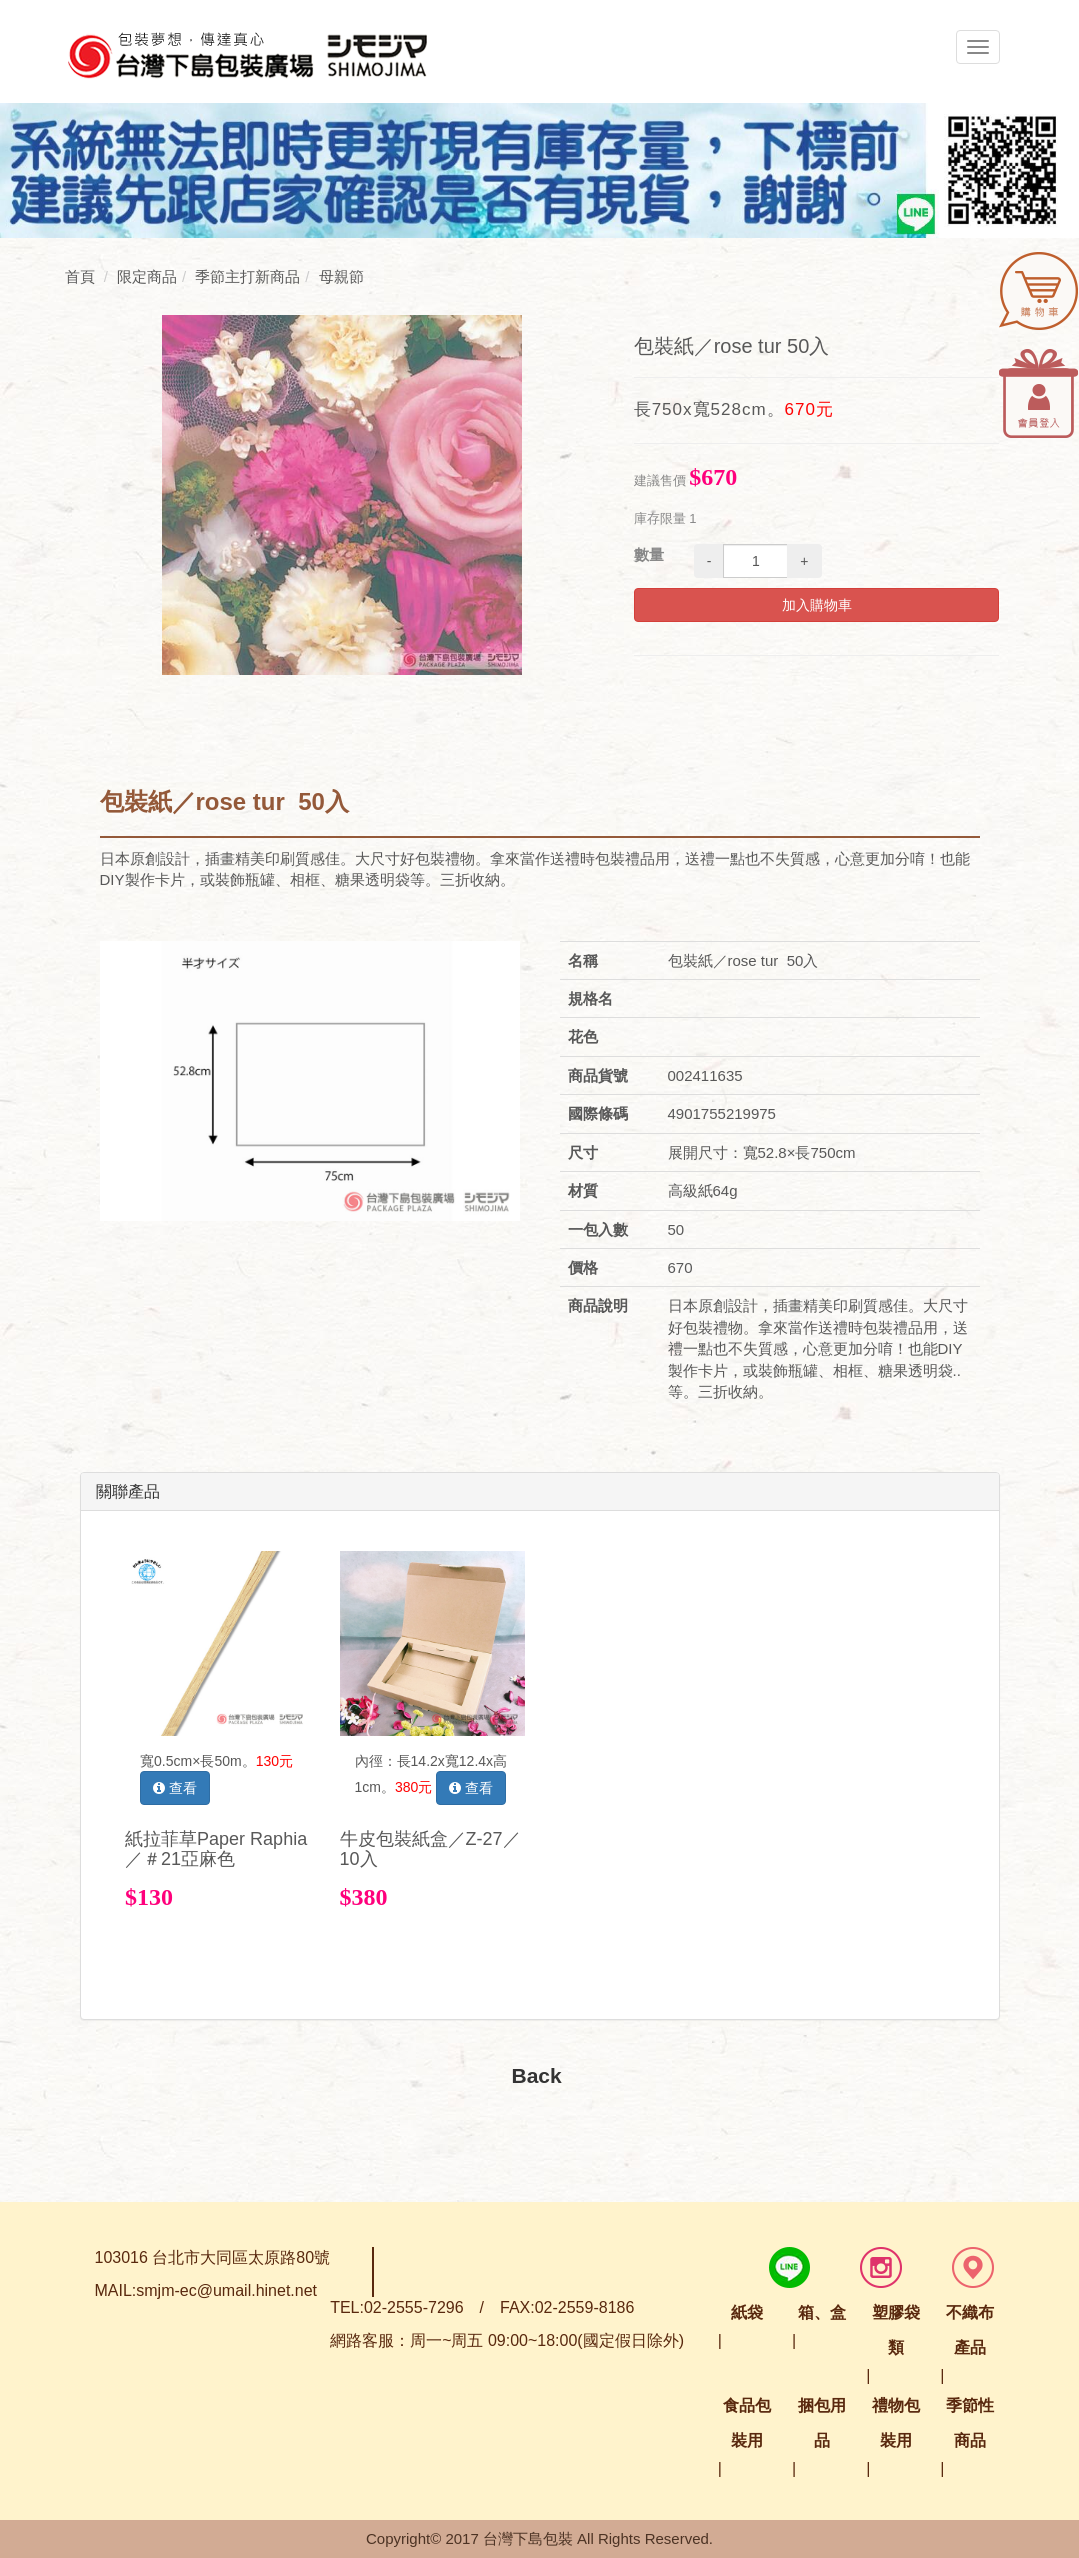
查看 (175, 1788)
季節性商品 (970, 2423)
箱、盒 (822, 2312)
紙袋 (747, 2312)
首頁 (80, 276)
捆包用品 (822, 2423)
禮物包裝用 (896, 2423)
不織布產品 (970, 2330)
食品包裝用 (747, 2423)
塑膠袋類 (896, 2330)
